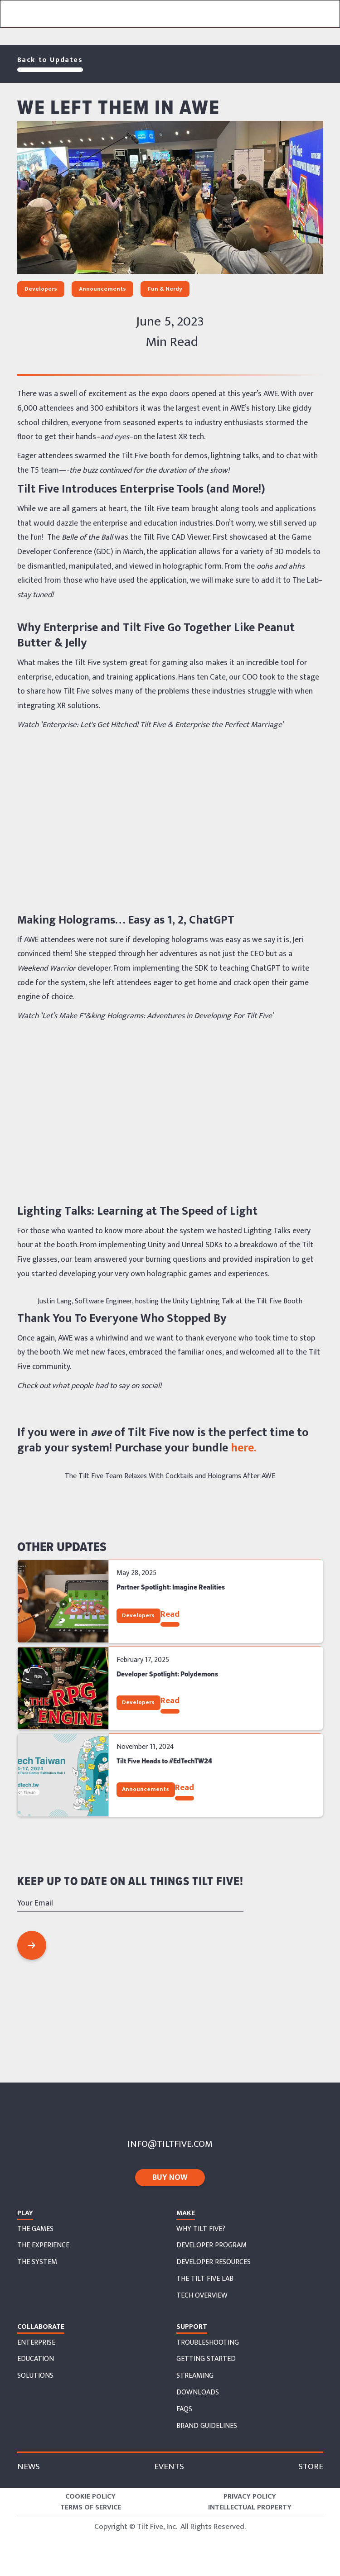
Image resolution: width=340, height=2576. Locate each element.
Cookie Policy (90, 2496)
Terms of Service (90, 2507)
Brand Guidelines (206, 2426)
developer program (211, 2245)
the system (37, 2262)
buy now (170, 2177)
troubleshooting (207, 2342)
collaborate (40, 2327)
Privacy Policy (249, 2496)
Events (169, 2466)
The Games (35, 2229)
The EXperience (43, 2245)
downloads (197, 2392)
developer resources (213, 2262)
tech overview (202, 2295)
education (35, 2359)
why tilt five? (200, 2229)
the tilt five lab (204, 2279)
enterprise (36, 2342)
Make (185, 2213)
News (28, 2466)
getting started (206, 2359)
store (310, 2466)
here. (242, 1448)
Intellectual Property (249, 2507)
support (191, 2327)
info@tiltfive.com (170, 2144)
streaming (195, 2375)
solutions (35, 2375)
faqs (184, 2409)
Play (25, 2213)
